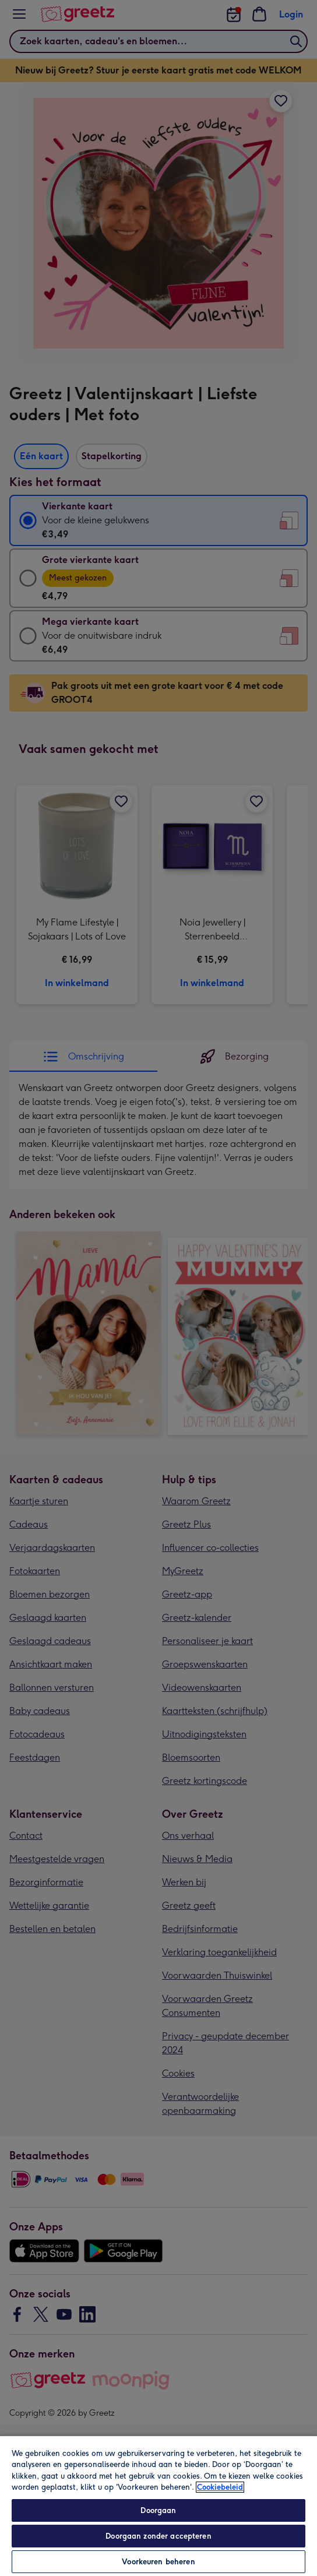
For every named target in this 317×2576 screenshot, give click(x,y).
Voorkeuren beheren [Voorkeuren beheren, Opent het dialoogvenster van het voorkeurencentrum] (158, 2561)
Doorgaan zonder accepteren (158, 2536)
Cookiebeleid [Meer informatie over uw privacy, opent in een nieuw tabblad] (220, 2487)
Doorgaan (158, 2510)
